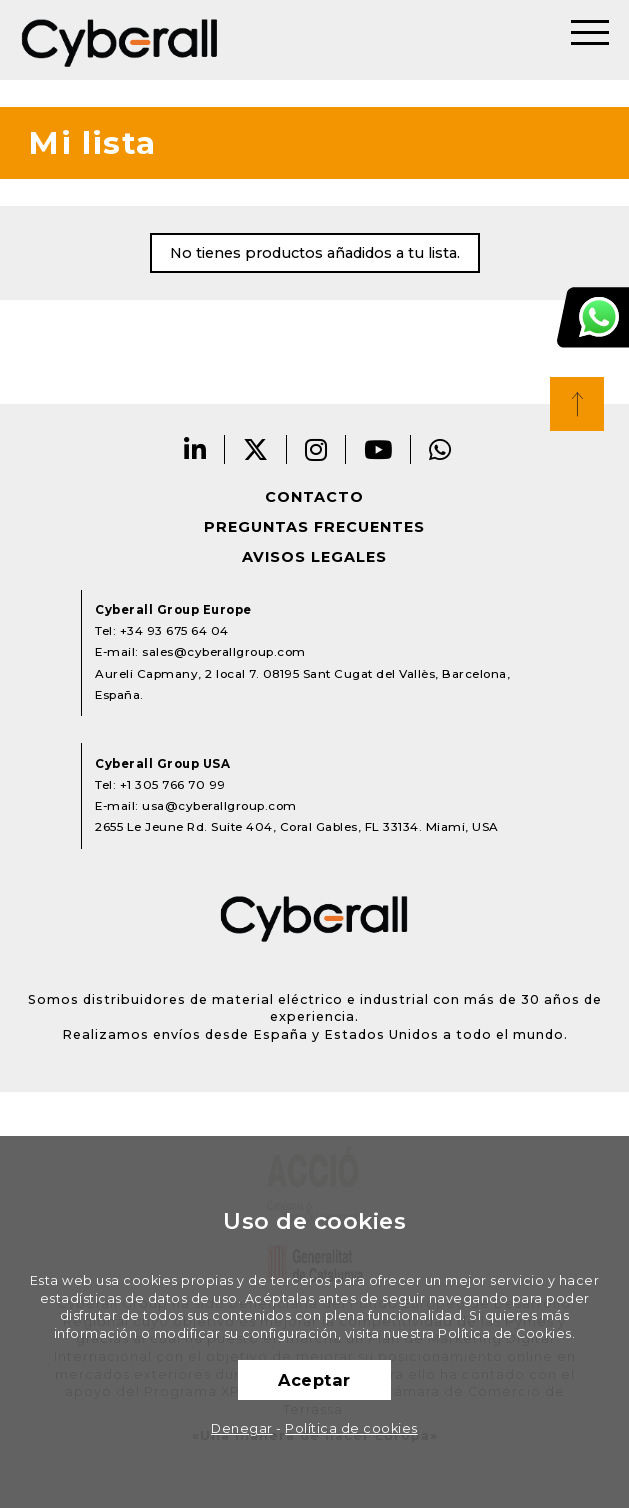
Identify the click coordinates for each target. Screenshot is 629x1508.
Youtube (378, 449)
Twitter (256, 449)
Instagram (316, 449)
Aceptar (314, 1380)
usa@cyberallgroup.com (219, 806)
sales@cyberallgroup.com (224, 652)
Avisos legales (314, 557)
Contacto (314, 497)
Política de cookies (351, 1428)
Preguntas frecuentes (314, 527)
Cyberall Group (120, 40)
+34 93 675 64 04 (174, 631)
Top (577, 404)
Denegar (242, 1428)
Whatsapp (440, 449)
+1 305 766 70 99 (173, 785)
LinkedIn (195, 449)
